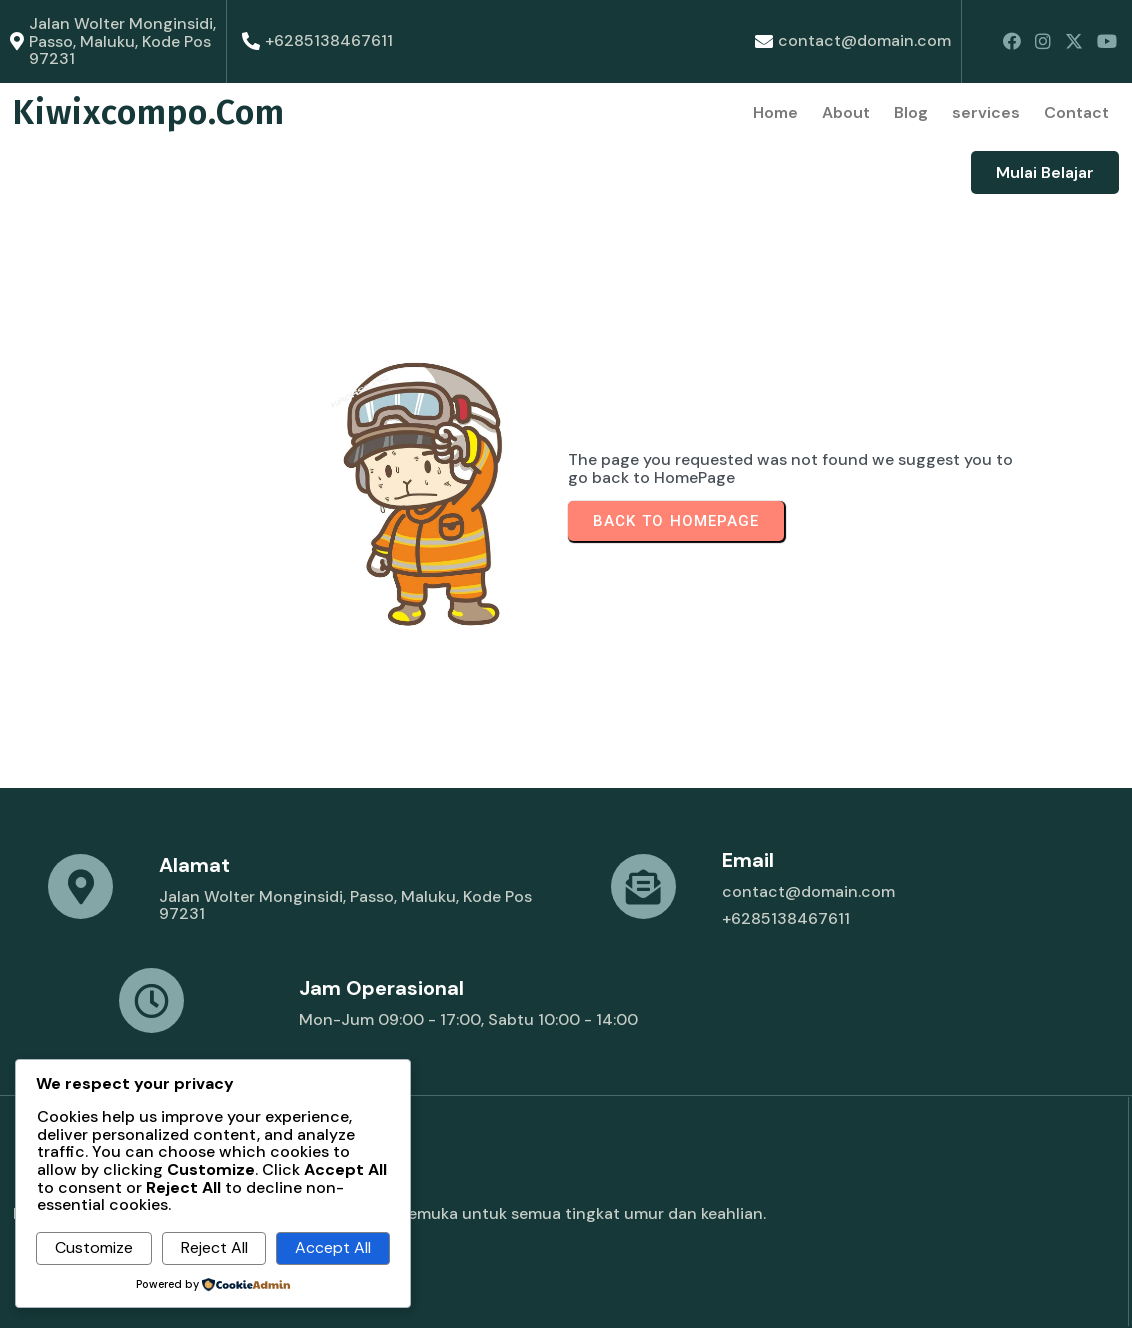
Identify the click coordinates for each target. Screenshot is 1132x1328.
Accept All (333, 1247)
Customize (94, 1247)
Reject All (214, 1247)
